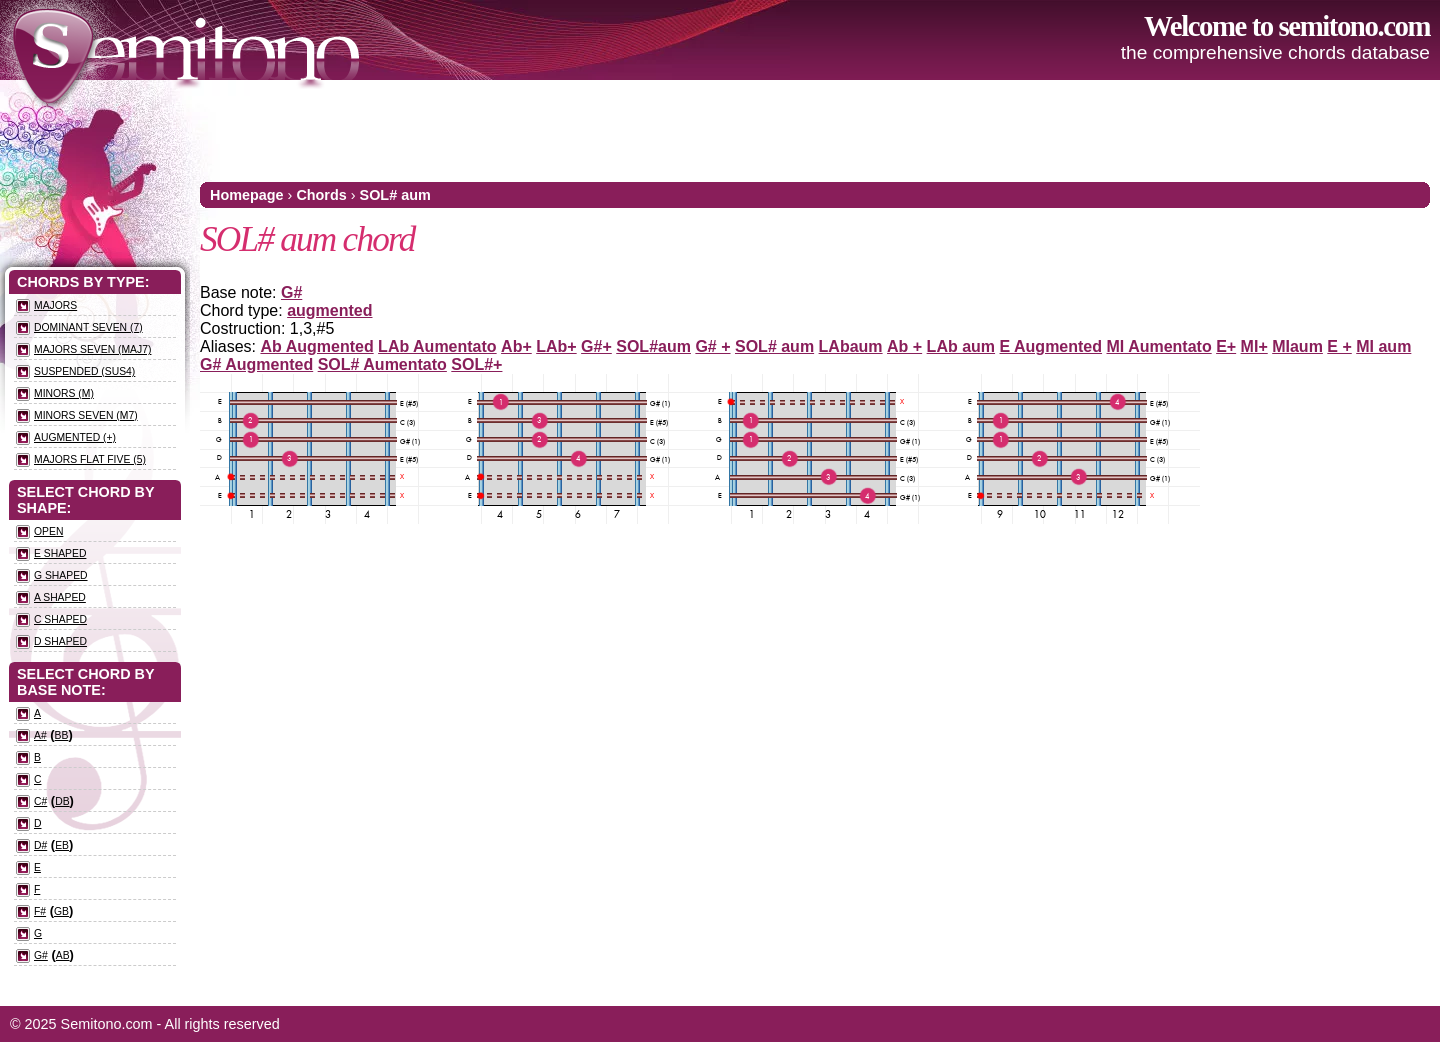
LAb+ (556, 346)
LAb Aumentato (437, 346)
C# (40, 801)
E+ (1226, 346)
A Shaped (60, 597)
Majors (55, 305)
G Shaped (61, 575)
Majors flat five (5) (90, 459)
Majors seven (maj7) (92, 349)
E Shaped (60, 553)
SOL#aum (653, 346)
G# (291, 292)
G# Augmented (256, 364)
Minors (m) (64, 393)
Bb (62, 735)
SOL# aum (395, 195)
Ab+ (516, 346)
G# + (712, 346)
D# (40, 845)
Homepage (247, 195)
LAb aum (961, 346)
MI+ (1254, 346)
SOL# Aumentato (382, 364)
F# (40, 911)
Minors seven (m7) (86, 415)
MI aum (1383, 346)
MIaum (1297, 346)
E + (1339, 346)
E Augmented (1051, 346)
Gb (61, 911)
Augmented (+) (75, 437)
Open (48, 531)
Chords (321, 195)
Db (62, 801)
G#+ (596, 346)
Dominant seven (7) (88, 327)
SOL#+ (476, 364)
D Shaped (60, 641)
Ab (63, 955)
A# (40, 735)
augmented (329, 310)
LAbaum (851, 346)
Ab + (904, 346)
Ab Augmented (316, 346)
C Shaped (60, 619)
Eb (62, 845)
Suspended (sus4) (84, 371)
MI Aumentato (1159, 346)
